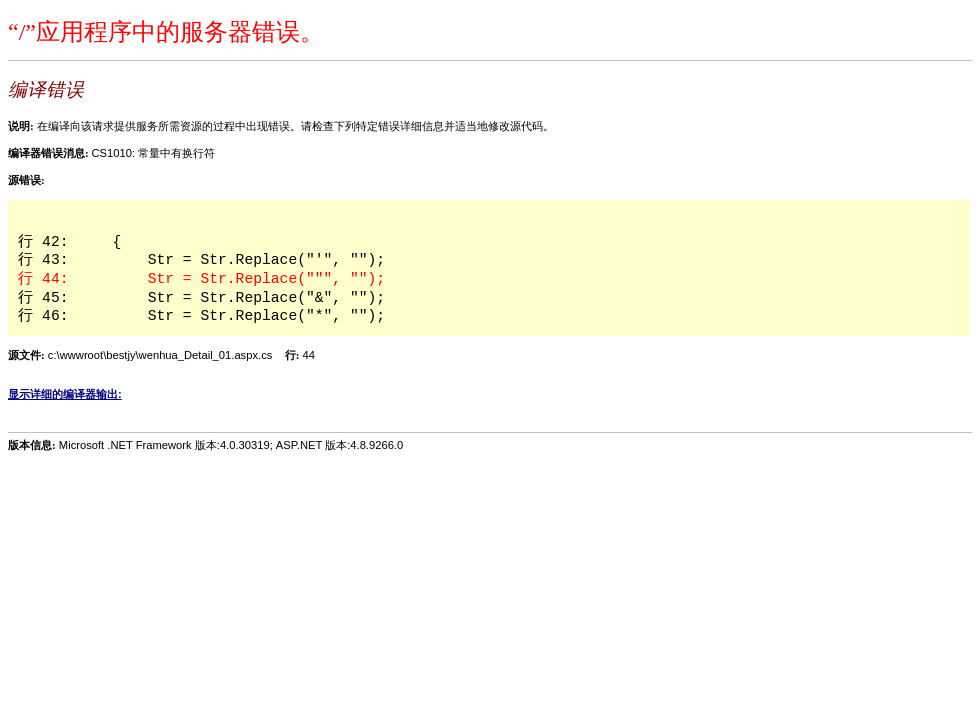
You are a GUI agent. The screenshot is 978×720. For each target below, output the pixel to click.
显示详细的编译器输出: (65, 394)
